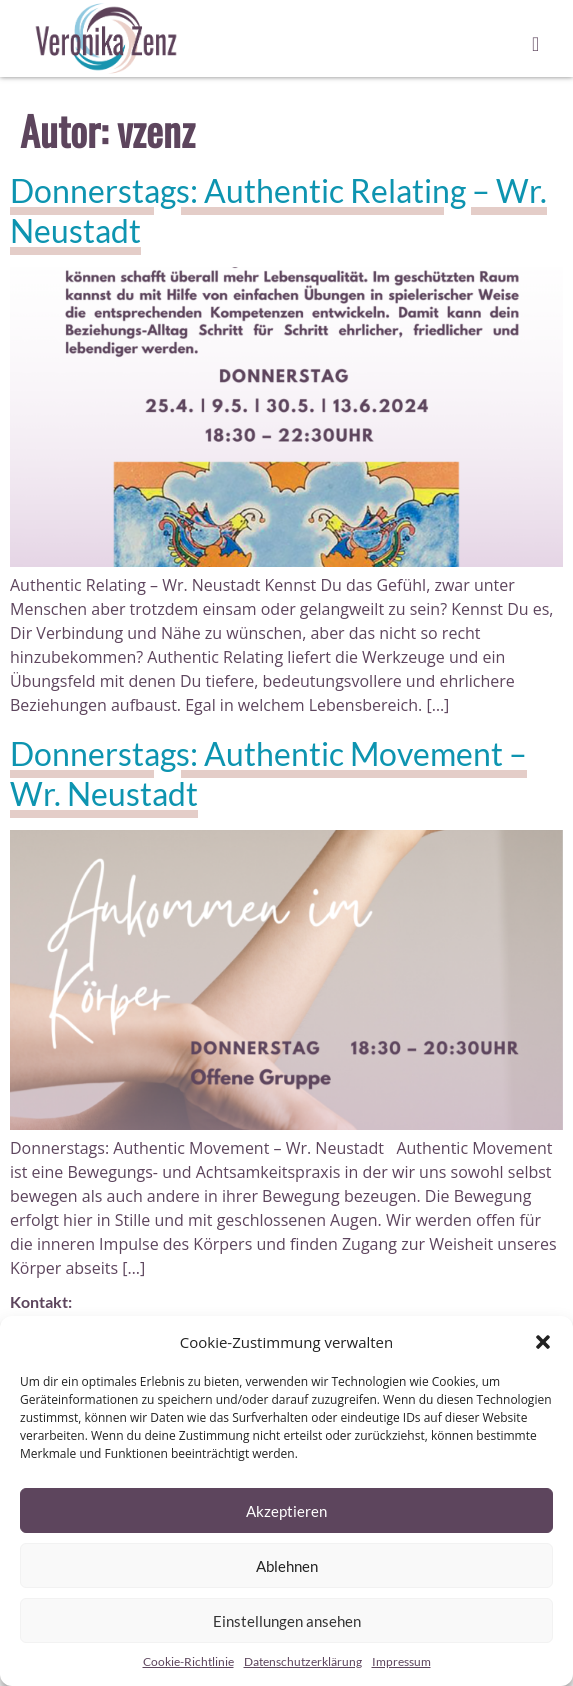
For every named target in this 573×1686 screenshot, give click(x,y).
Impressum (401, 1661)
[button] (543, 1342)
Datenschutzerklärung (303, 1661)
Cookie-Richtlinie (188, 1661)
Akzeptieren (286, 1511)
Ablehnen (287, 1566)
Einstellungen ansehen (287, 1621)
